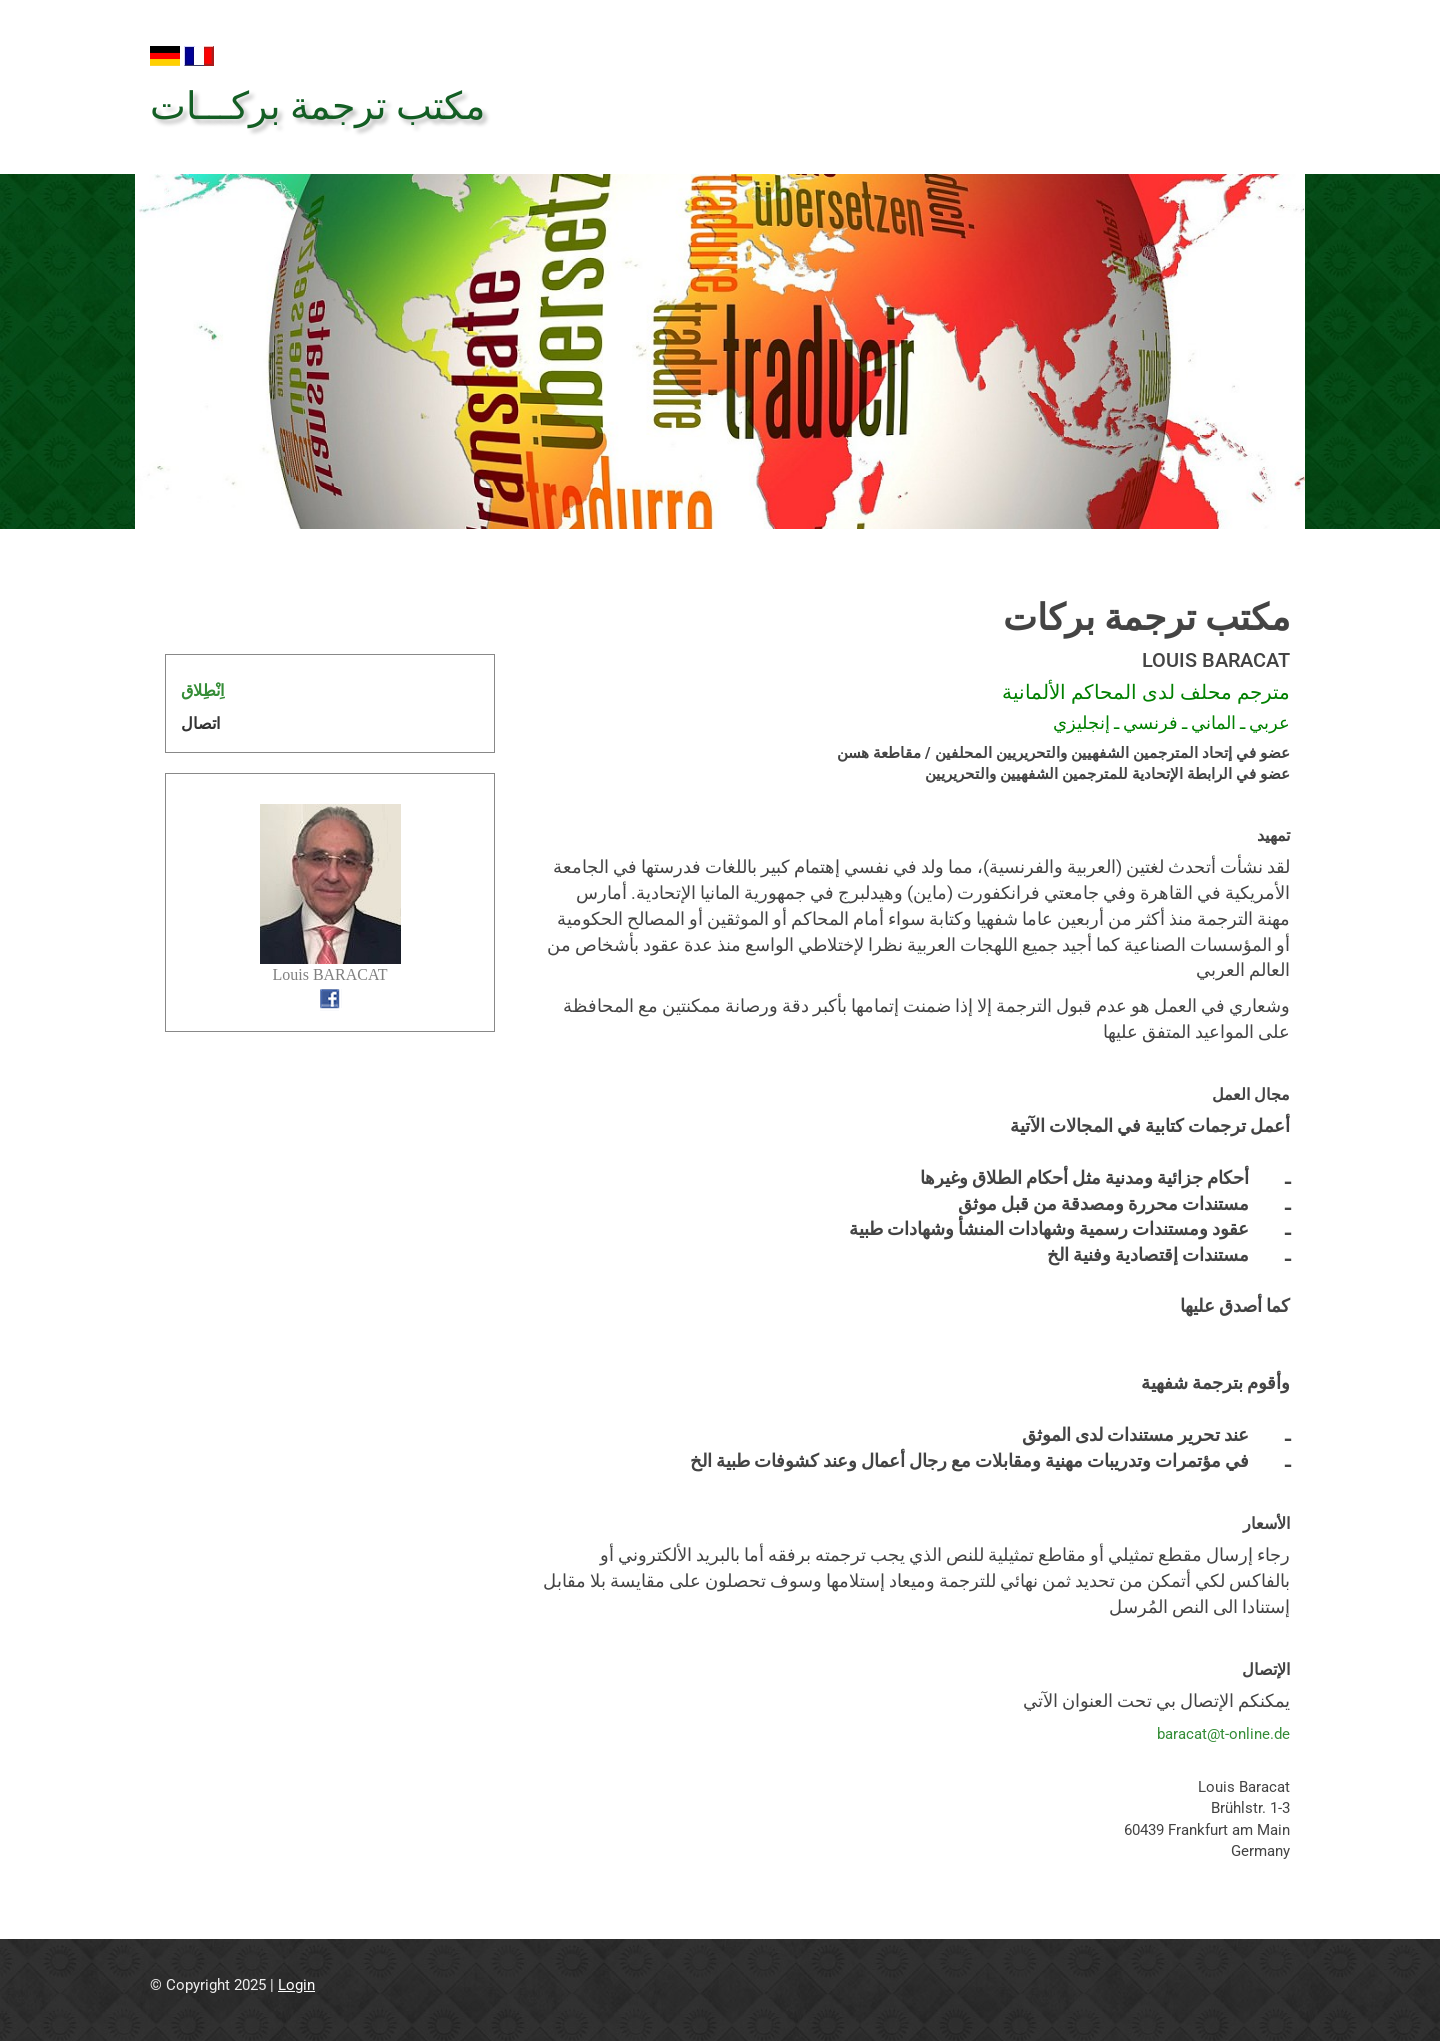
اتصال (200, 723)
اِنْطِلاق (202, 690)
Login (296, 1985)
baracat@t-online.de (1223, 1734)
